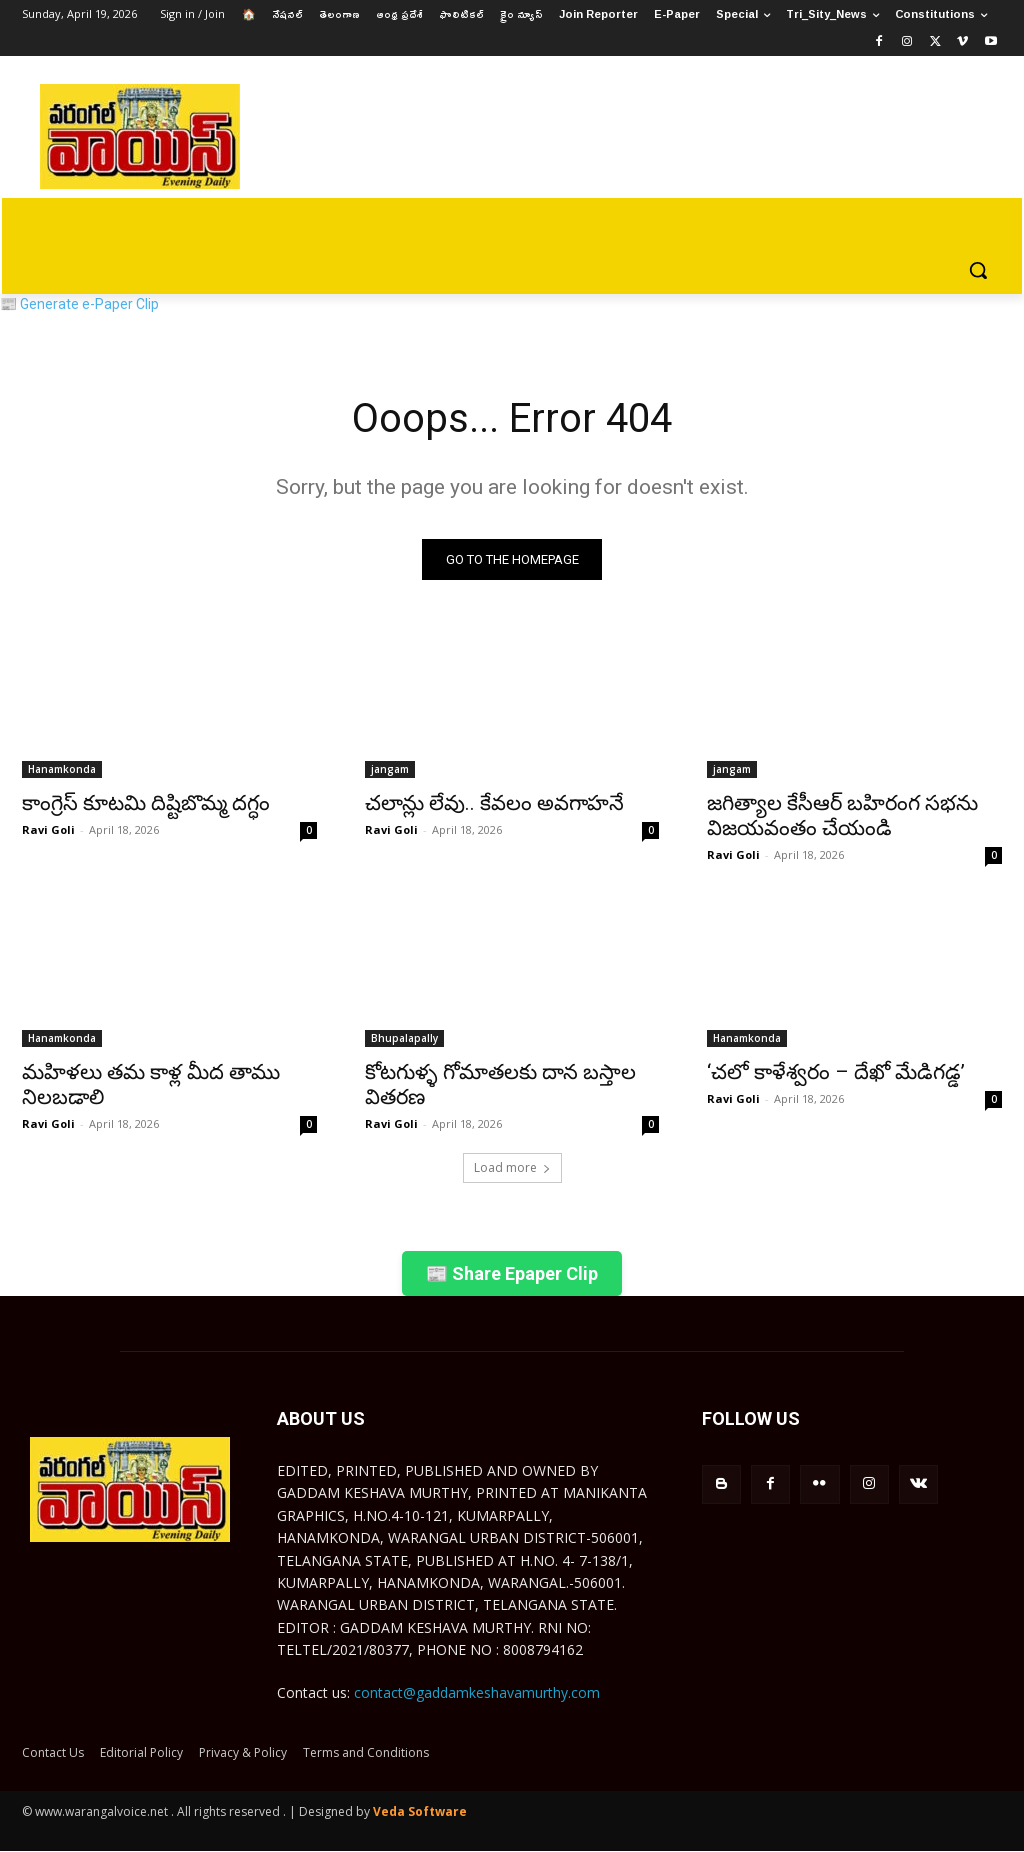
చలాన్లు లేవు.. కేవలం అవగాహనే (494, 802)
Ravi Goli (48, 828)
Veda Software (420, 1811)
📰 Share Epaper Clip (512, 1273)
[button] (978, 270)
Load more (512, 1167)
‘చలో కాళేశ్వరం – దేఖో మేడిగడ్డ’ (836, 1072)
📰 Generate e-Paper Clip (79, 304)
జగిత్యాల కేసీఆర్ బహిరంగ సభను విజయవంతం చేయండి (842, 814)
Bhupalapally (404, 1038)
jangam (390, 768)
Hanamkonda (62, 768)
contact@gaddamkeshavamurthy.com (477, 1692)
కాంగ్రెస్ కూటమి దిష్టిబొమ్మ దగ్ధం (146, 802)
